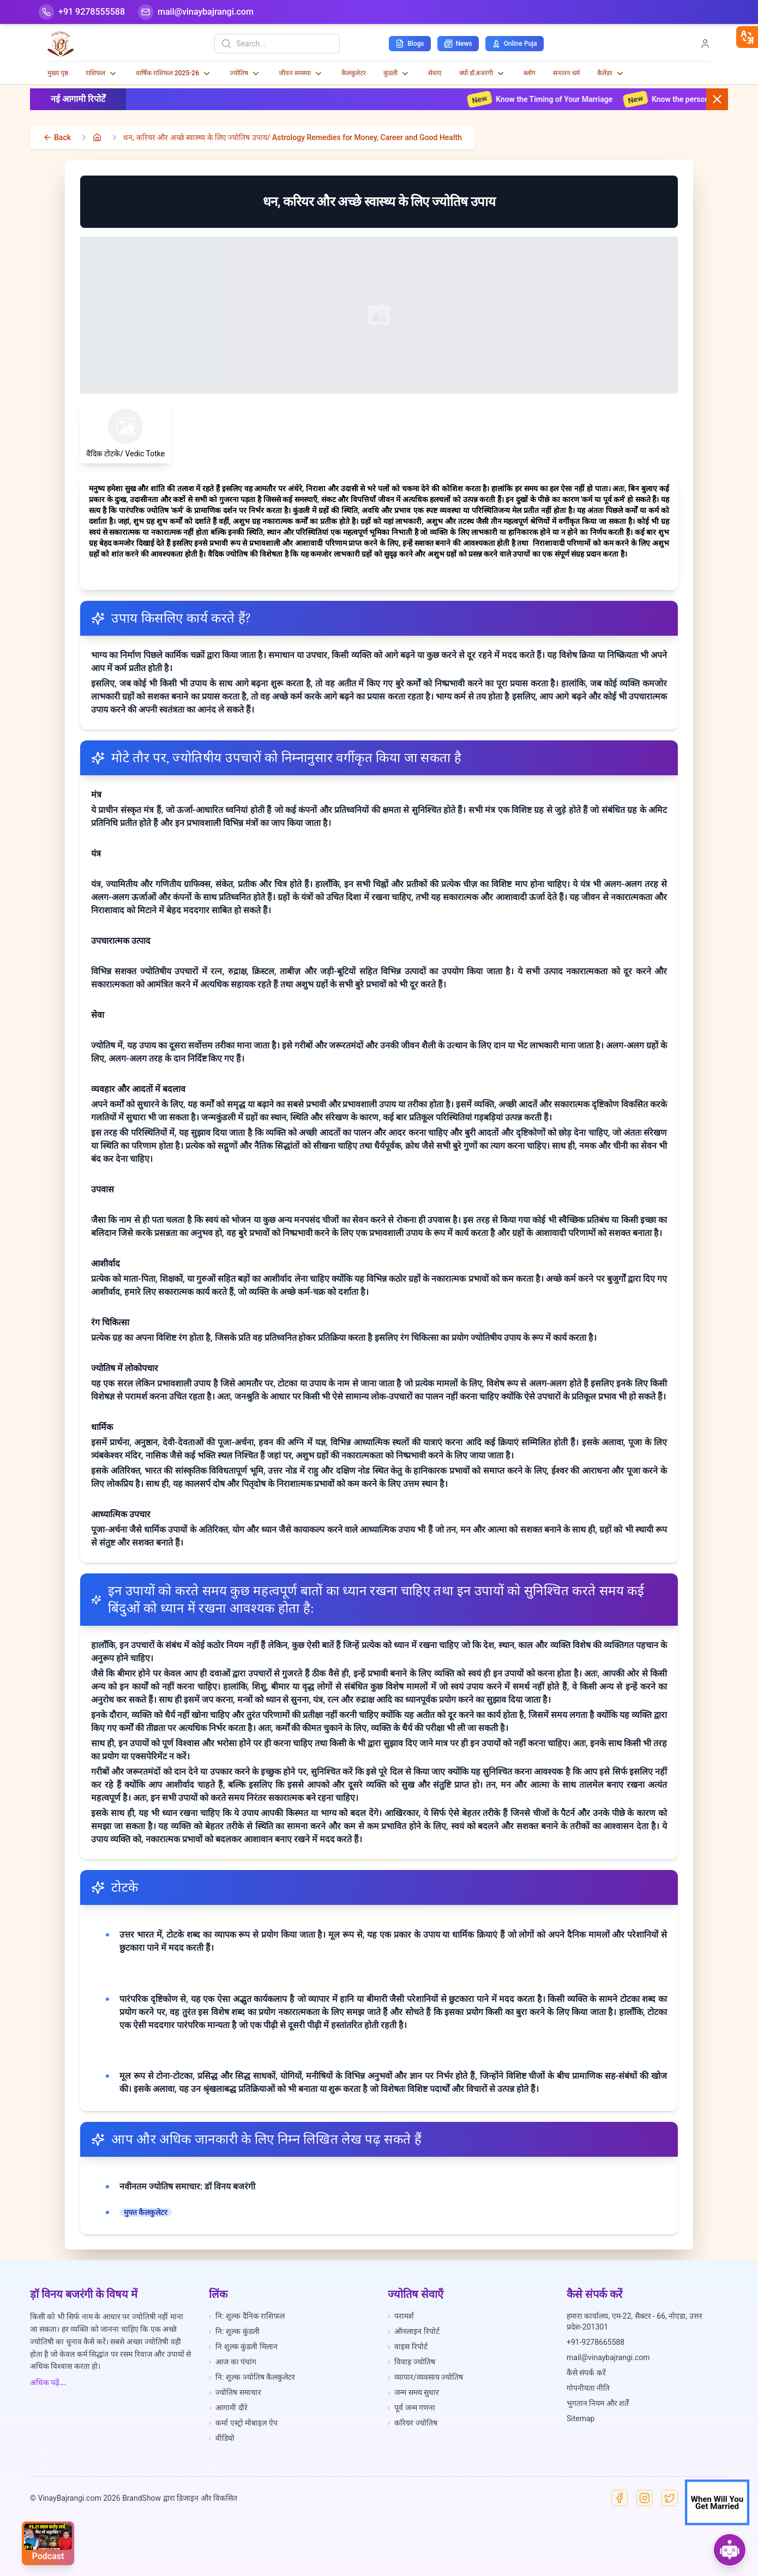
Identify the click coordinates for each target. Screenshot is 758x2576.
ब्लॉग (530, 73)
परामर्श (401, 2315)
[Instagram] (644, 2498)
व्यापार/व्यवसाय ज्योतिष (425, 2377)
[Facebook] (619, 2498)
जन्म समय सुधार (413, 2392)
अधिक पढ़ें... (48, 2382)
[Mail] (196, 12)
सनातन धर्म (566, 73)
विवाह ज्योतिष (411, 2361)
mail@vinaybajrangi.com (608, 2357)
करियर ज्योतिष (412, 2422)
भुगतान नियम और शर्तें (598, 2403)
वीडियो (221, 2438)
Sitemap (580, 2418)
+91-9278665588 (595, 2342)
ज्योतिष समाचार (235, 2392)
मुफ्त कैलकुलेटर (145, 2212)
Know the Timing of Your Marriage (556, 99)
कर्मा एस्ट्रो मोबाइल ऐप (243, 2422)
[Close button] (717, 99)
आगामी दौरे (228, 2407)
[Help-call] (82, 12)
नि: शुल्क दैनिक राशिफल (247, 2315)
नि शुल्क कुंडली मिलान (243, 2346)
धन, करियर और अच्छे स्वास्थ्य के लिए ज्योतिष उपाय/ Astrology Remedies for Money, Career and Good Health (292, 137)
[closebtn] (747, 37)
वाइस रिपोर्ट (408, 2346)
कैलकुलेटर (353, 73)
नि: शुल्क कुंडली (234, 2331)
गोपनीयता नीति (588, 2388)
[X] (669, 2498)
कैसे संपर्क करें (586, 2372)
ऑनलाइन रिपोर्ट (414, 2331)
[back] (57, 137)
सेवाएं (435, 73)
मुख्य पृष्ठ (57, 73)
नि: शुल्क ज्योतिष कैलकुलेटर (252, 2377)
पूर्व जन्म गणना (411, 2407)
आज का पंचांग (232, 2361)
